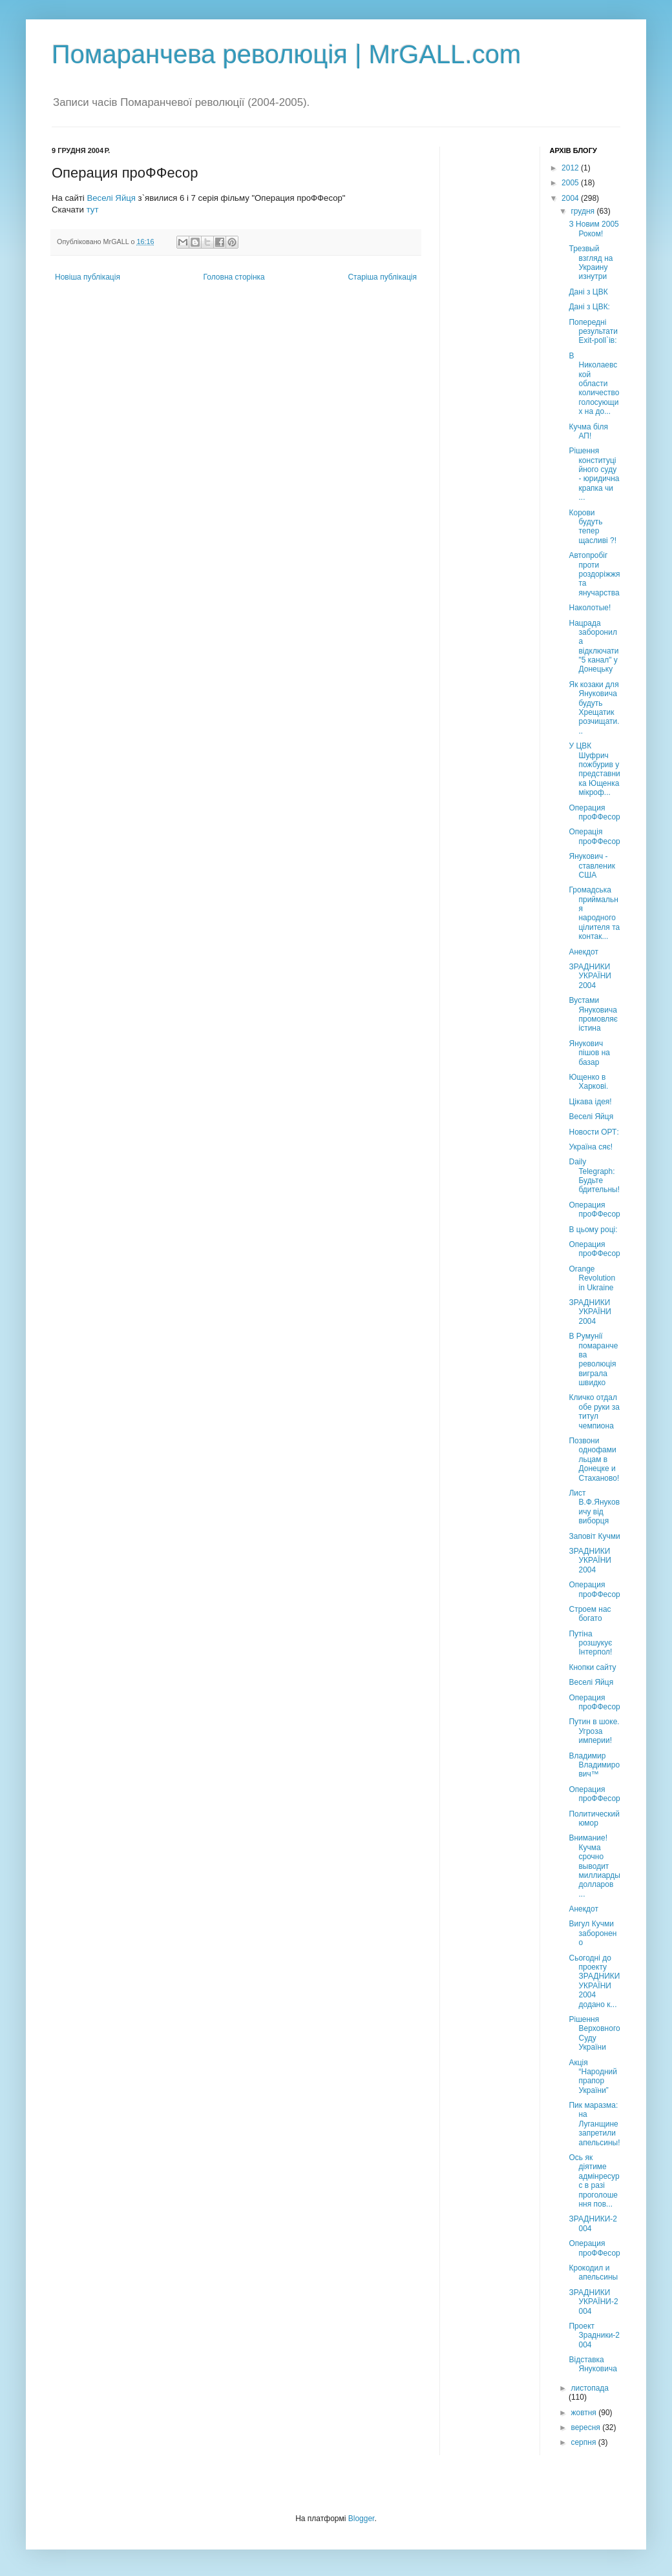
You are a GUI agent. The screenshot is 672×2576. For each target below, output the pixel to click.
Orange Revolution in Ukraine (592, 1278)
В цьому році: (593, 1229)
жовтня (584, 2412)
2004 (571, 198)
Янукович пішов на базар (589, 1053)
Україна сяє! (591, 1146)
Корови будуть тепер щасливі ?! (592, 526)
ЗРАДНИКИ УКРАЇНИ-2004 (593, 2302)
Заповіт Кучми (594, 1536)
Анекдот (583, 951)
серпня (584, 2442)
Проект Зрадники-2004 (594, 2335)
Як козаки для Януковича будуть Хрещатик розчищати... (594, 708)
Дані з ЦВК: (589, 306)
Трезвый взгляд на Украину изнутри (591, 262)
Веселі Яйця (111, 198)
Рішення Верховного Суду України (594, 2033)
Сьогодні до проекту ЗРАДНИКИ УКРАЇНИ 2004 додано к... (594, 1981)
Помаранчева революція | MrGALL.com (286, 54)
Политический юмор (594, 1818)
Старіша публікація (382, 277)
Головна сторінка (234, 277)
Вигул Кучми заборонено (592, 1933)
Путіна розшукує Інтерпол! (590, 1643)
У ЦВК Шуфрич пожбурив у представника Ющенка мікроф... (594, 769)
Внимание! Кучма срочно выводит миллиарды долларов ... (594, 1865)
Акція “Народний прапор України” (592, 2076)
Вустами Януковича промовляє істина (593, 1014)
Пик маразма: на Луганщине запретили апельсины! (594, 2124)
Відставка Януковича (592, 2364)
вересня (586, 2427)
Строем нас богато (590, 1614)
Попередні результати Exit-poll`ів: (593, 331)
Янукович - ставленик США (591, 866)
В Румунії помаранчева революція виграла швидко (593, 1359)
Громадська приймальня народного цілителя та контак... (594, 913)
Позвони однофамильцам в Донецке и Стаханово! (594, 1459)
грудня (583, 211)
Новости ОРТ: (593, 1132)
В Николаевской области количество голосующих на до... (594, 383)
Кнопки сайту (592, 1667)
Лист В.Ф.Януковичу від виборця (594, 1507)
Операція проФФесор (594, 836)
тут (93, 209)
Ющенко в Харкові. (588, 1082)
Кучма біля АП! (588, 431)
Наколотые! (590, 607)
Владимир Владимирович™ (594, 1765)
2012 (571, 167)
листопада (590, 2388)
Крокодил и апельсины (593, 2272)
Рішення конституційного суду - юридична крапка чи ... (594, 474)
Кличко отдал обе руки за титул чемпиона (594, 1411)
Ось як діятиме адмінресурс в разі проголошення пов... (594, 2181)
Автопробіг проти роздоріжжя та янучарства (594, 574)
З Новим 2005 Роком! (593, 229)
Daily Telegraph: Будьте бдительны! (594, 1175)
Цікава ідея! (590, 1101)
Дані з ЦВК (588, 291)
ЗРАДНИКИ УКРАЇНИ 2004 (590, 976)
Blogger (361, 2518)
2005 (571, 182)
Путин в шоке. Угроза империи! (594, 1731)
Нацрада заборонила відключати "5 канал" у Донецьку (593, 646)
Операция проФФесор (594, 812)
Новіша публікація (87, 277)
